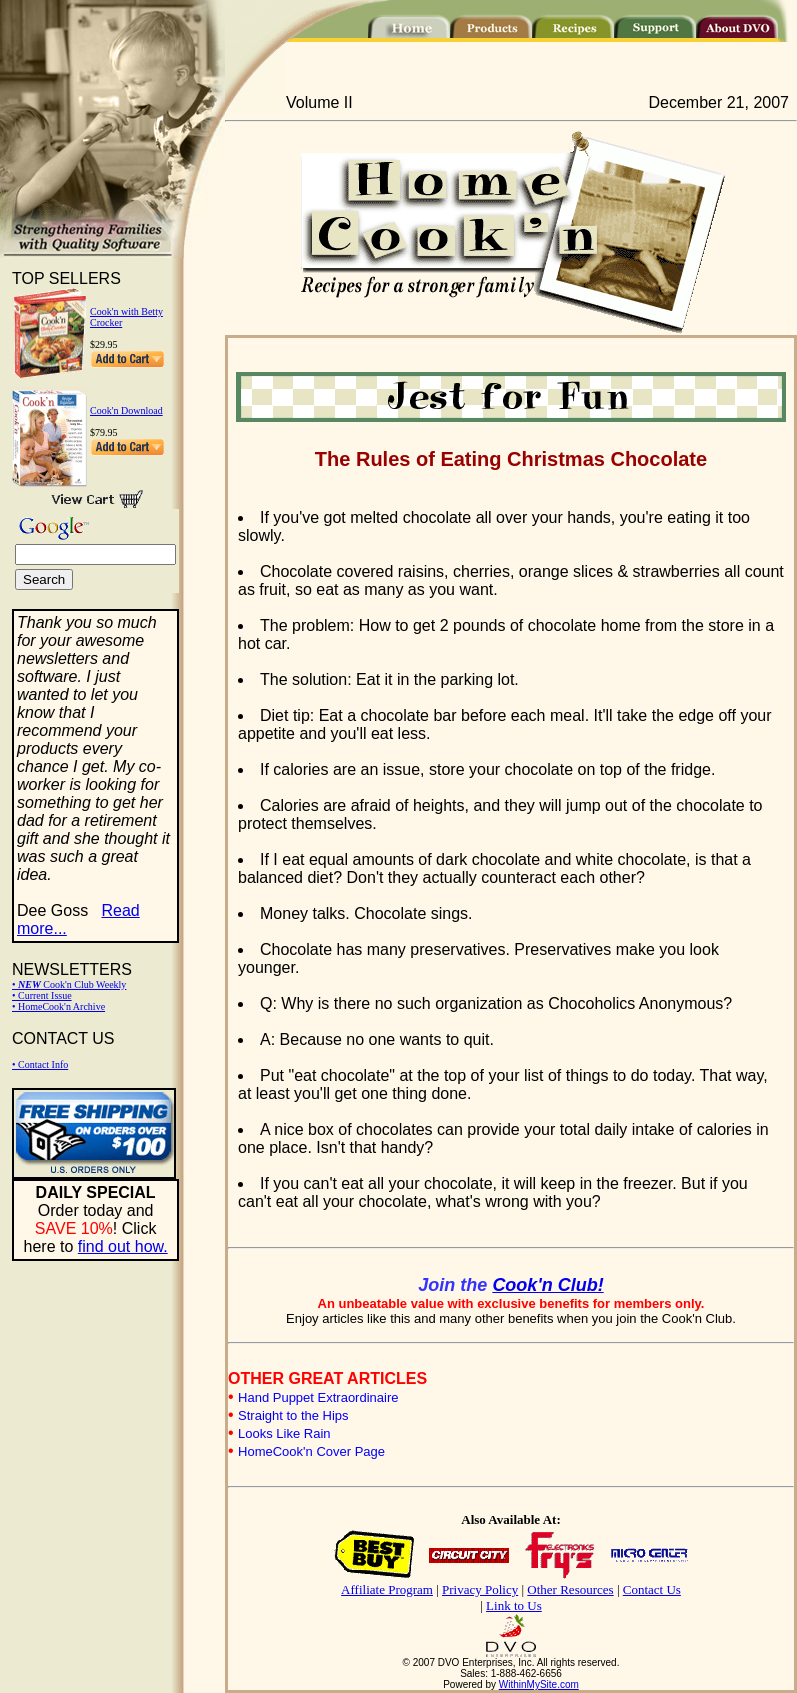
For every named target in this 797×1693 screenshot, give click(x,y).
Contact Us (652, 1589)
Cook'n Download (126, 410)
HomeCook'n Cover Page (311, 1451)
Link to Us (514, 1605)
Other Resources (570, 1589)
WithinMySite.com (539, 1684)
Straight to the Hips (293, 1415)
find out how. (123, 1246)
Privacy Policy (480, 1589)
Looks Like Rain (284, 1433)
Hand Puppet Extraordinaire (318, 1397)
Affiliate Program (387, 1589)
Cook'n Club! (547, 1285)
